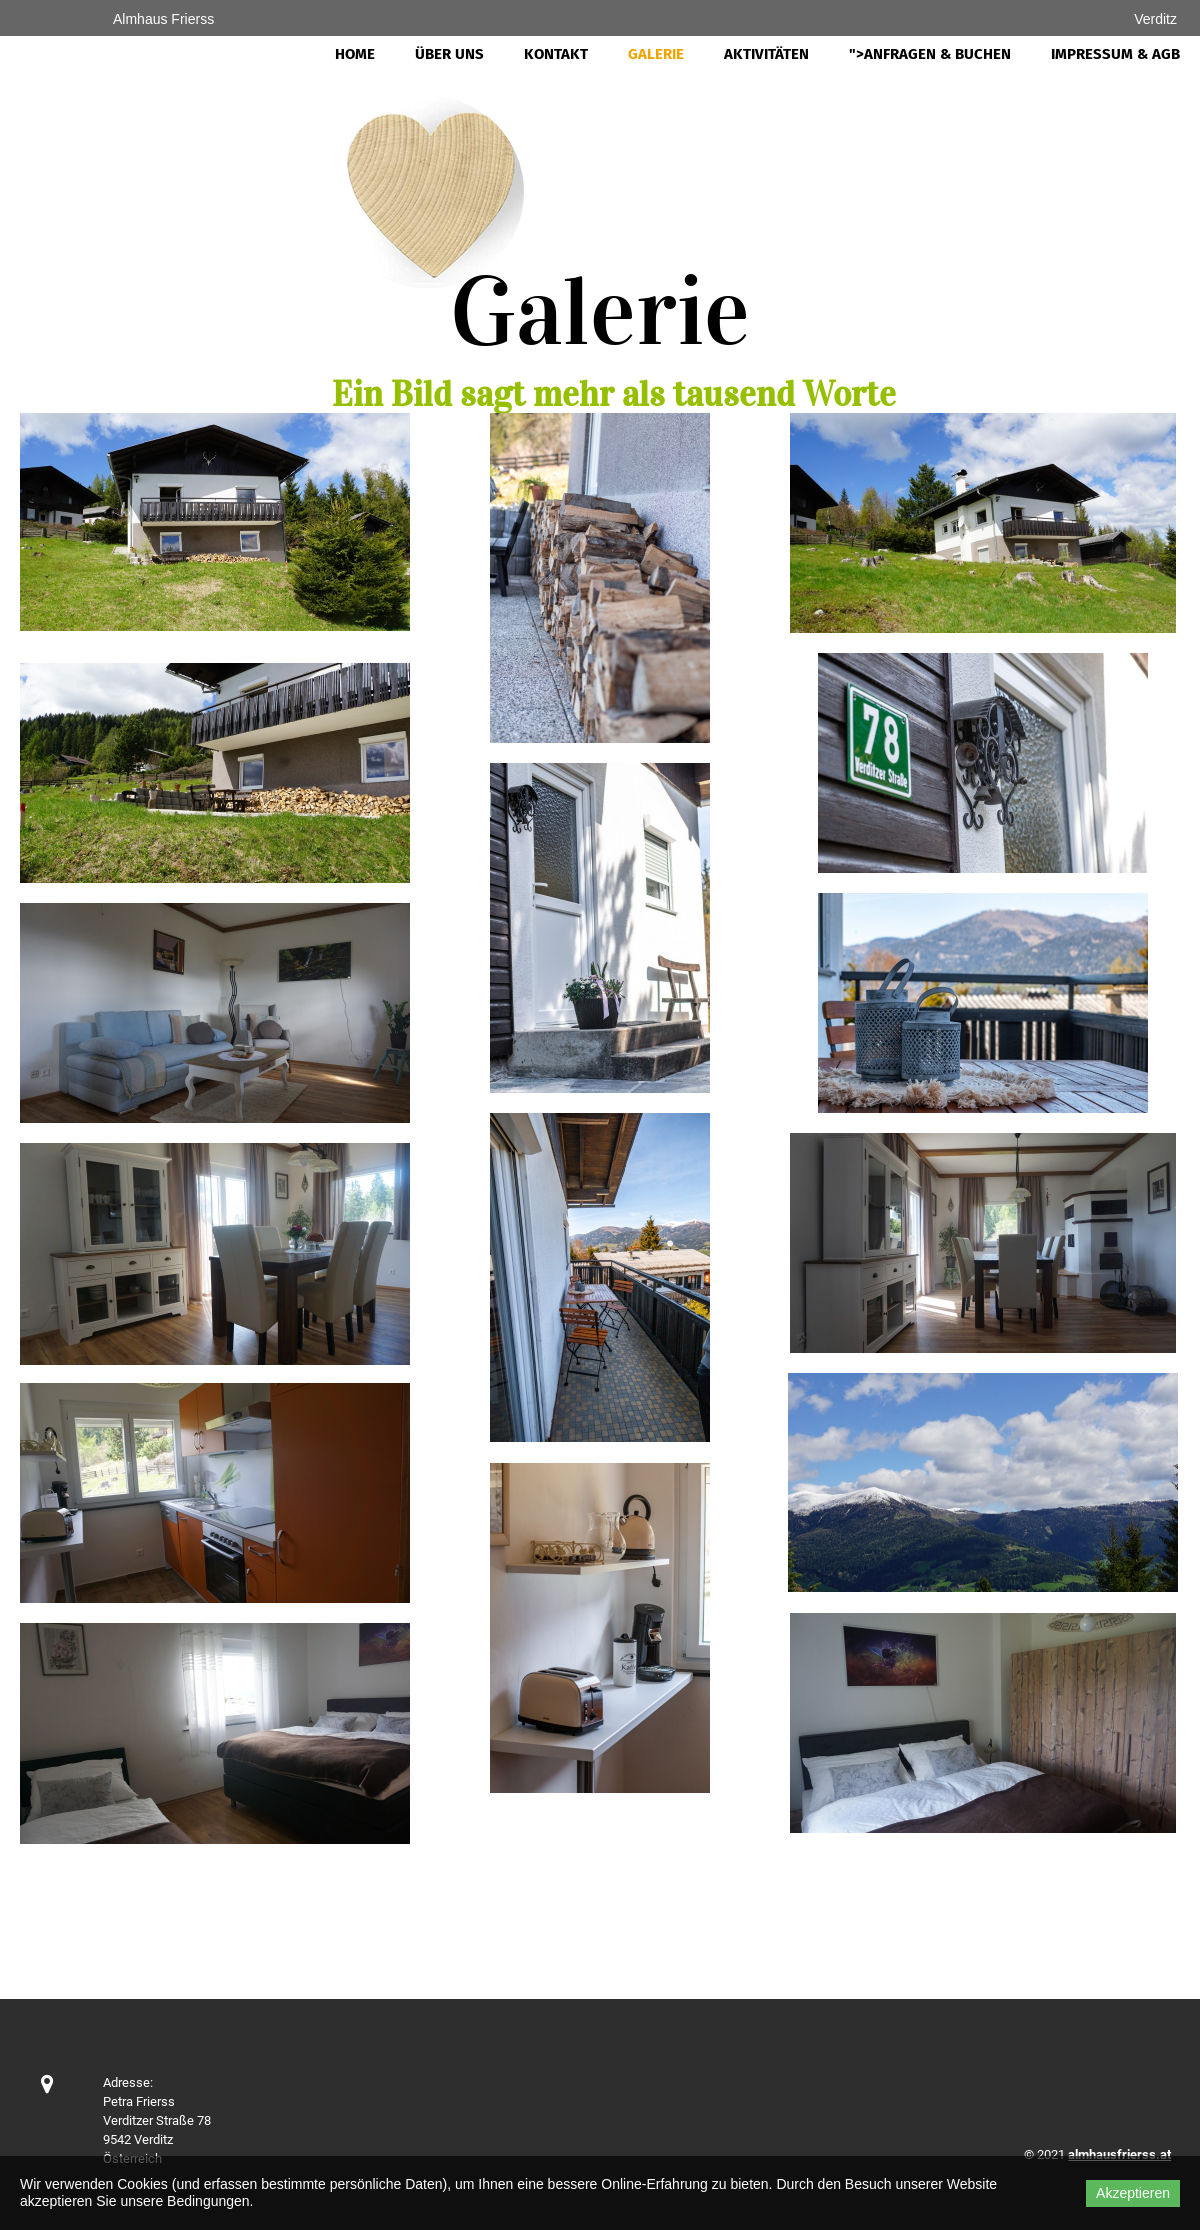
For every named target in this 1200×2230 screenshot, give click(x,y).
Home (355, 54)
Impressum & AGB (1115, 54)
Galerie (656, 54)
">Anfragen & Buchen (930, 54)
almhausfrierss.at (1119, 2154)
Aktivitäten (766, 54)
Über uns (449, 54)
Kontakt (556, 54)
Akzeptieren (1133, 2193)
